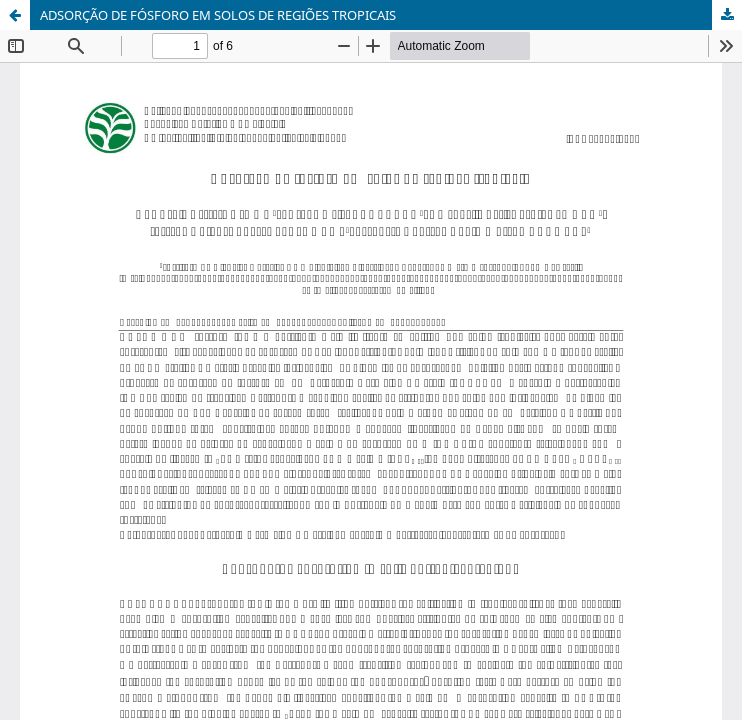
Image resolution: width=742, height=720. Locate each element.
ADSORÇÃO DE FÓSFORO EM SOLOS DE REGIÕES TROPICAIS (218, 15)
